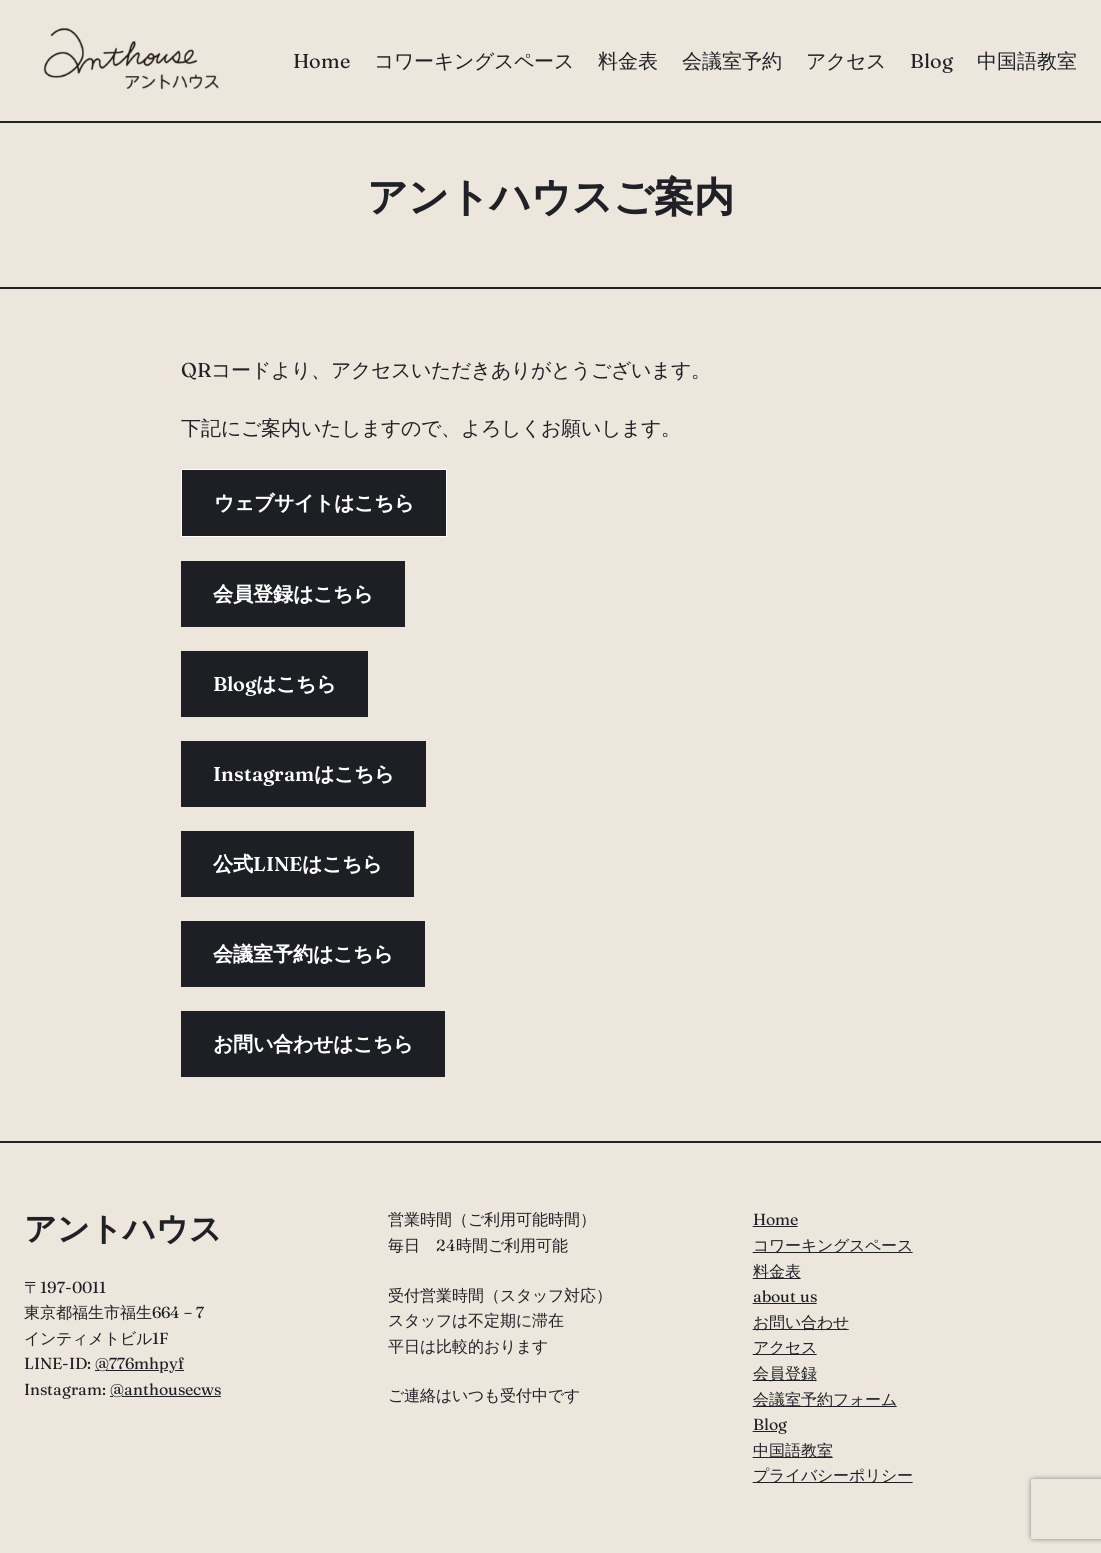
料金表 (777, 1271)
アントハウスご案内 (550, 196)
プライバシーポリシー (833, 1475)
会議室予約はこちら (303, 953)
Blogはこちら (274, 683)
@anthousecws (165, 1389)
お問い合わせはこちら (313, 1043)
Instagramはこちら (303, 773)
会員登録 (785, 1373)
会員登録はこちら (293, 593)
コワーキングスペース (833, 1245)
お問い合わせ (801, 1322)
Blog (770, 1424)
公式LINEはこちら (297, 863)
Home (775, 1219)
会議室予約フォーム (825, 1399)
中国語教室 (793, 1450)
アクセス (785, 1347)
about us (785, 1296)
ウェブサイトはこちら (314, 502)
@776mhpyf (139, 1363)
